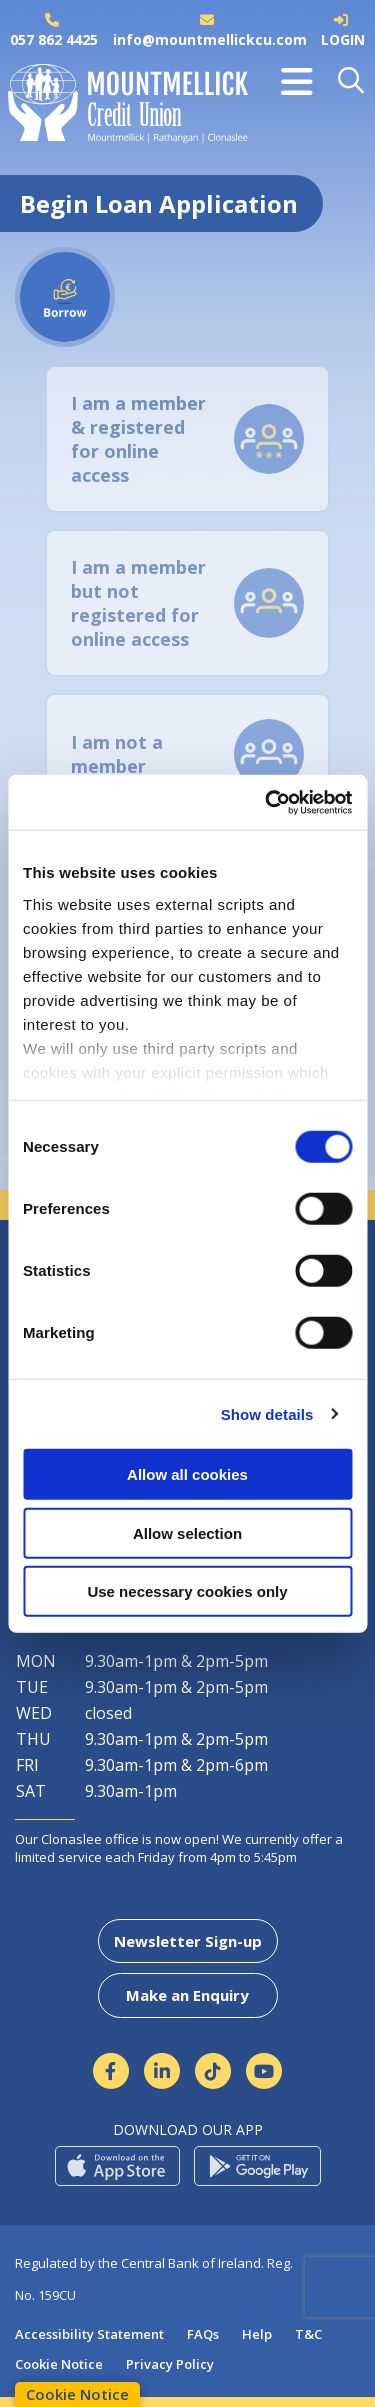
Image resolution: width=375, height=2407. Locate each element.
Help (257, 2334)
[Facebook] (111, 2071)
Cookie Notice (59, 2364)
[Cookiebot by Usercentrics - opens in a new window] (267, 802)
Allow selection (187, 1532)
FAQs (203, 2334)
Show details (267, 1413)
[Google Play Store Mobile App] (257, 2166)
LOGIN (343, 39)
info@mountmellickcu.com (210, 39)
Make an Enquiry (187, 1995)
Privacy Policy (170, 2364)
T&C (308, 2334)
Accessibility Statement (89, 2334)
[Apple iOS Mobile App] (117, 2166)
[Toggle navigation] (297, 82)
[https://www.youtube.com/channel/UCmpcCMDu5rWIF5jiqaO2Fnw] (264, 2071)
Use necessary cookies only (187, 1591)
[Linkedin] (162, 2071)
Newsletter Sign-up (188, 1941)
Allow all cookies (187, 1474)
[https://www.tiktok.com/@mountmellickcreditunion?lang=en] (213, 2071)
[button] (352, 82)
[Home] (120, 109)
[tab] (187, 439)
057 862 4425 (54, 39)
